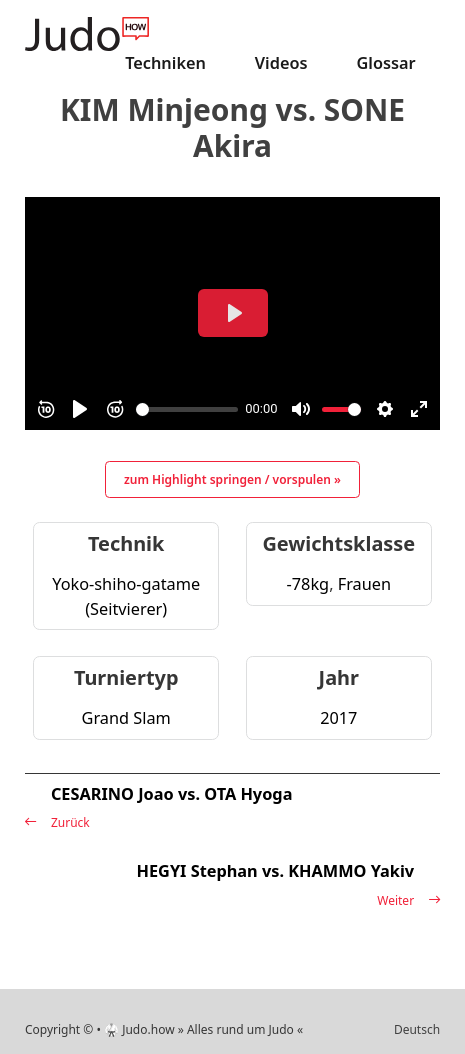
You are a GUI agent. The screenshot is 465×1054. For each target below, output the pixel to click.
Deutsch (417, 1029)
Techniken (165, 63)
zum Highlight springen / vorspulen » (232, 479)
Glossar (385, 63)
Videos (281, 63)
